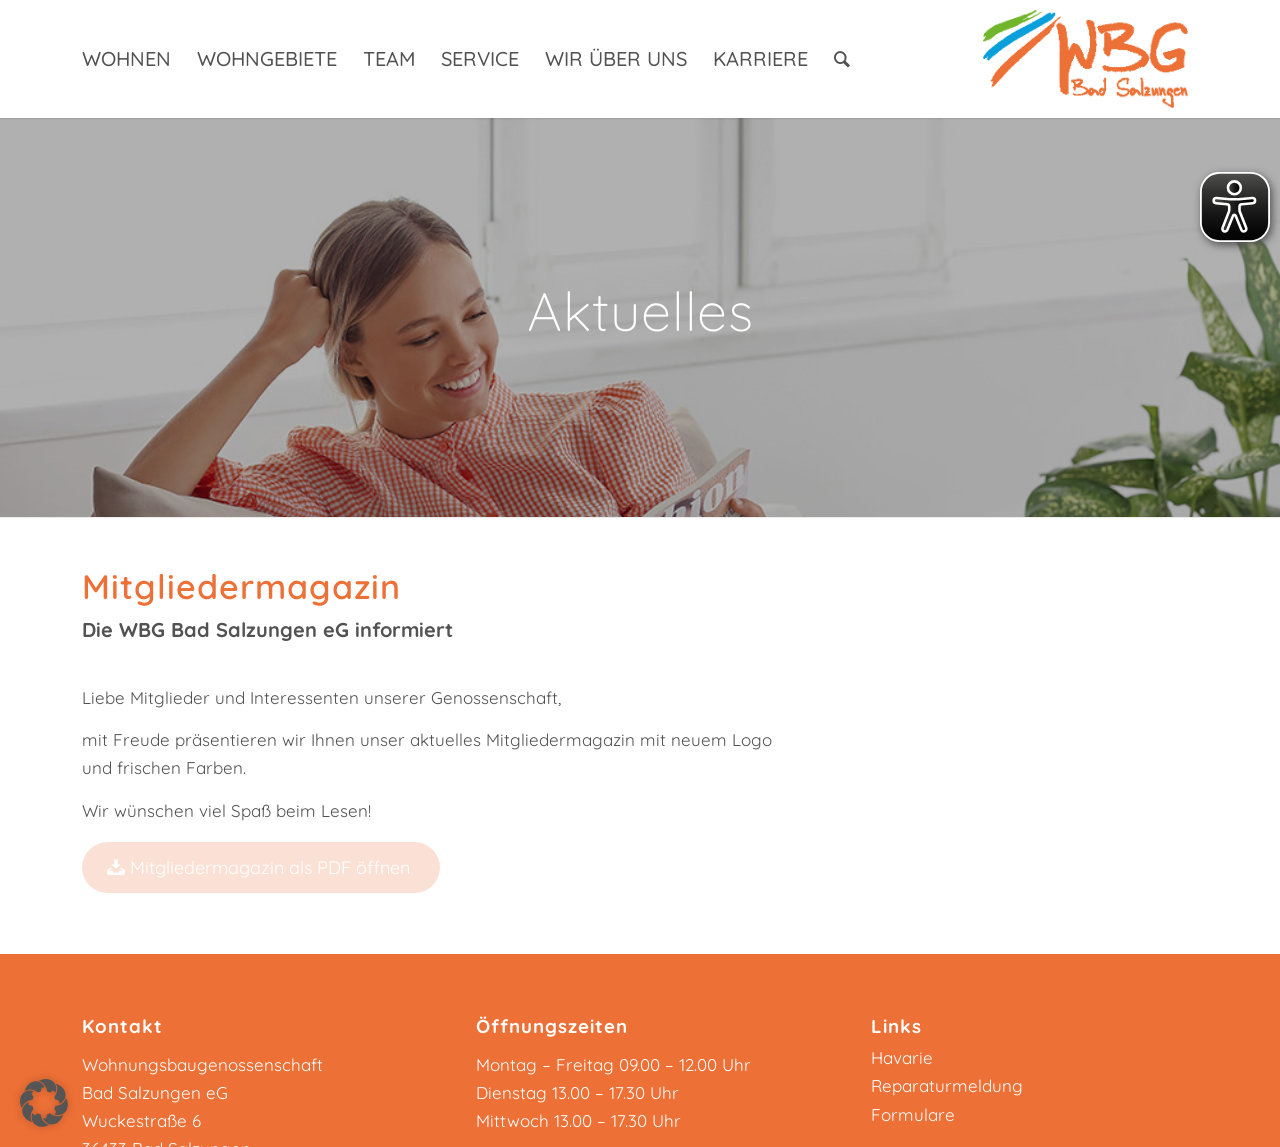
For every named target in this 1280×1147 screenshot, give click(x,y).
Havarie (902, 1057)
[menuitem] (126, 59)
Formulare (913, 1114)
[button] (44, 1103)
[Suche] (842, 59)
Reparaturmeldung (947, 1085)
